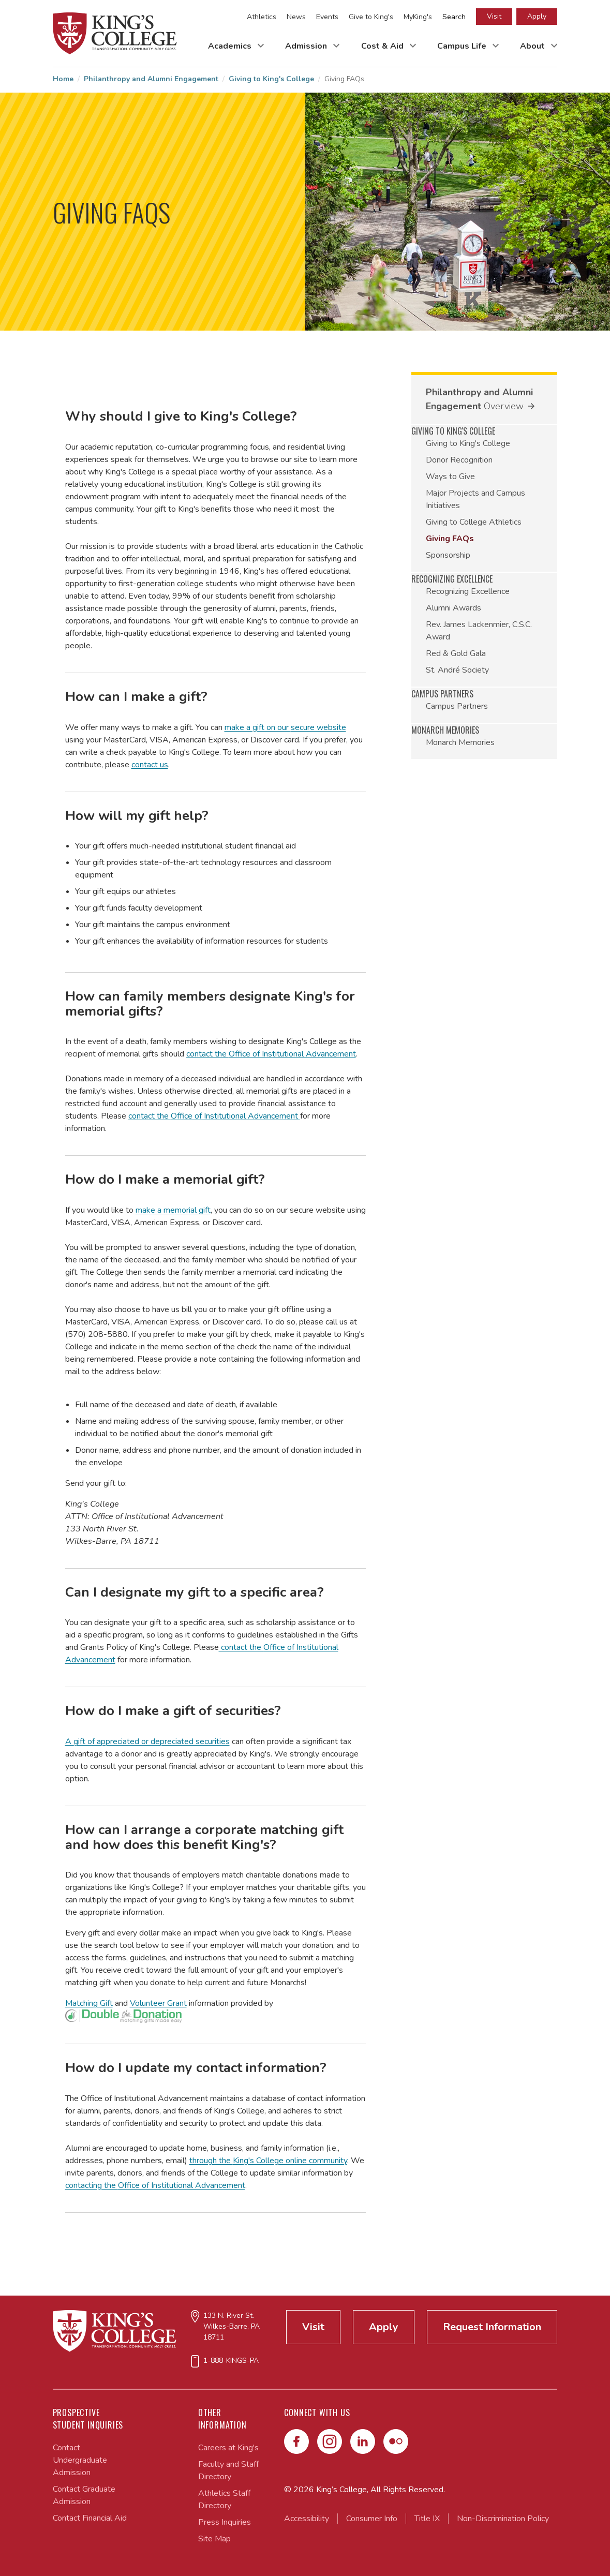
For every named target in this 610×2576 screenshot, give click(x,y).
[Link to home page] (115, 33)
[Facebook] (296, 2441)
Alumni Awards (453, 608)
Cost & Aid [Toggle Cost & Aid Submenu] (383, 46)
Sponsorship (448, 555)
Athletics (261, 17)
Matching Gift (89, 2003)
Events (327, 17)
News (296, 17)
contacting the (91, 2185)
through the (211, 2160)
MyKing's (418, 17)
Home (63, 79)
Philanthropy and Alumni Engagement (151, 79)
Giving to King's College (271, 79)
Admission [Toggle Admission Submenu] (307, 46)
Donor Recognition (459, 460)
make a (149, 1210)
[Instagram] (329, 2441)
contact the (207, 1054)
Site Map (214, 2538)
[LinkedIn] (362, 2441)
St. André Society (457, 670)
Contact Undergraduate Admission (80, 2460)
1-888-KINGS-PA (231, 2360)
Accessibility (306, 2518)
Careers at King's (228, 2447)
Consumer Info (371, 2518)
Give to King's (371, 17)
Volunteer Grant (158, 2003)
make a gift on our (258, 727)
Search (454, 17)
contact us (149, 764)
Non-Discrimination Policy (503, 2518)
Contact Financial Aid (90, 2518)
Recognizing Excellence (468, 591)
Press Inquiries (224, 2522)
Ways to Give (450, 476)
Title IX (427, 2518)
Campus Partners (457, 706)
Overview (504, 406)
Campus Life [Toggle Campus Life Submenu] (462, 46)
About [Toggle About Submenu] (533, 46)
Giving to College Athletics (474, 522)
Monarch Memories (460, 742)
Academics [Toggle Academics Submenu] (231, 46)
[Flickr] (395, 2441)
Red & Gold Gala (456, 653)
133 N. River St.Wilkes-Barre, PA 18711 (231, 2326)
